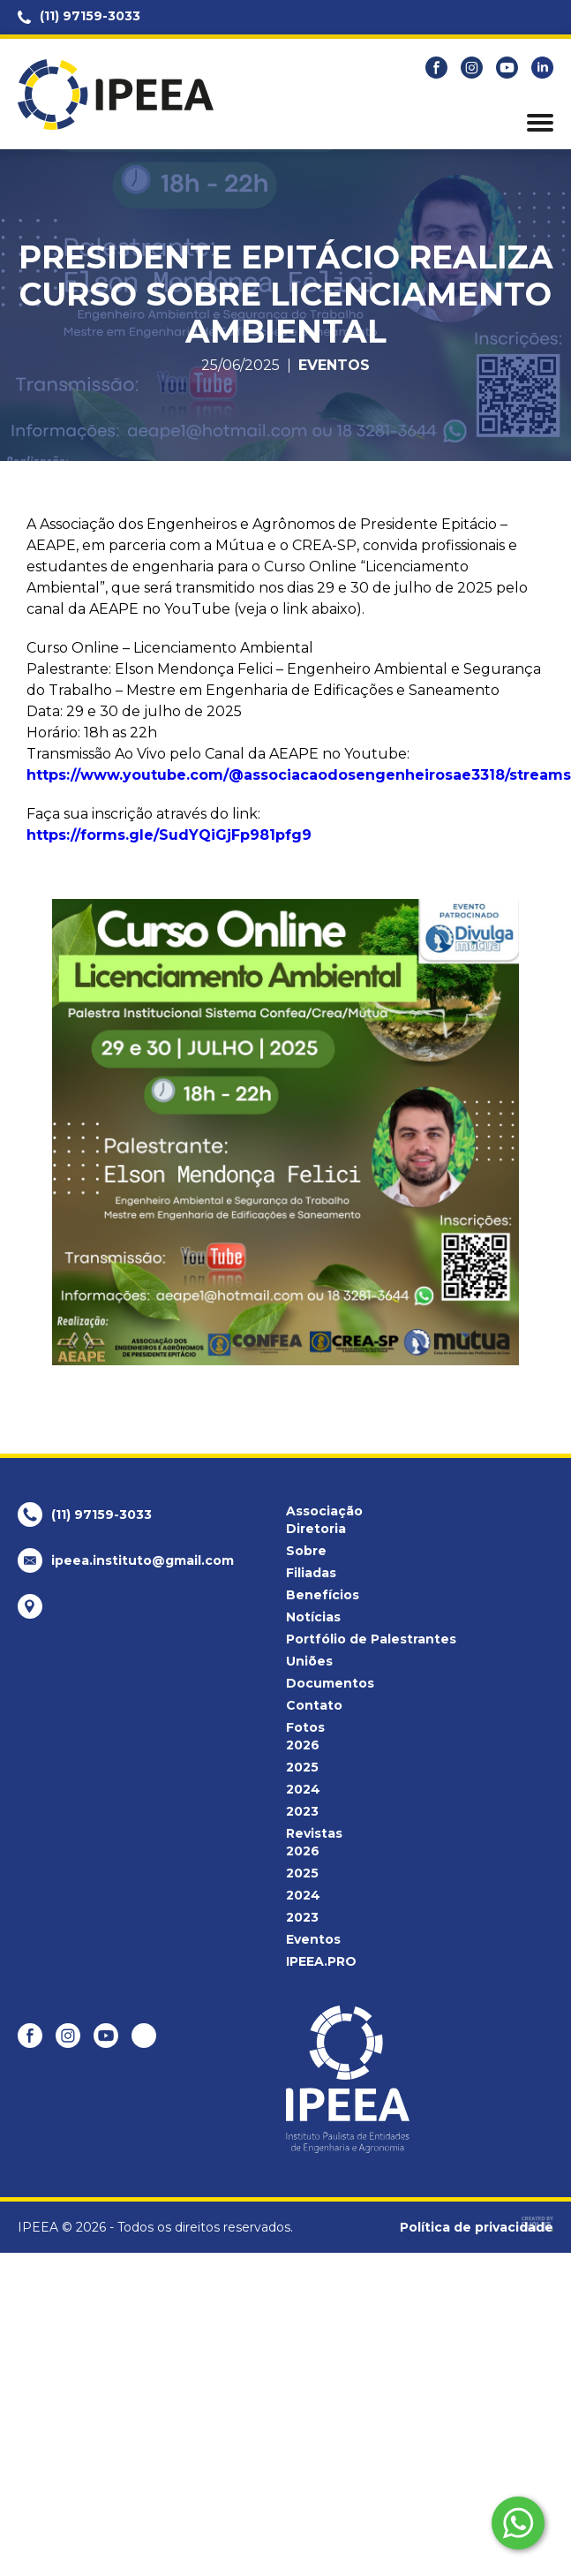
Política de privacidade (476, 2227)
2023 (302, 1811)
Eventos (334, 366)
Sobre (306, 1551)
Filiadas (311, 1573)
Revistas (314, 1833)
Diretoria (316, 1529)
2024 (303, 1789)
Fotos (305, 1727)
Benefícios (322, 1595)
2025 (302, 1767)
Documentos (330, 1683)
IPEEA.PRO (321, 1961)
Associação (324, 1511)
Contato (314, 1705)
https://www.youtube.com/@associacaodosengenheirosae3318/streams (298, 775)
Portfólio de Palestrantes (371, 1639)
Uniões (309, 1661)
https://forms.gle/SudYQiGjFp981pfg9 (169, 835)
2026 (302, 1745)
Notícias (313, 1617)
